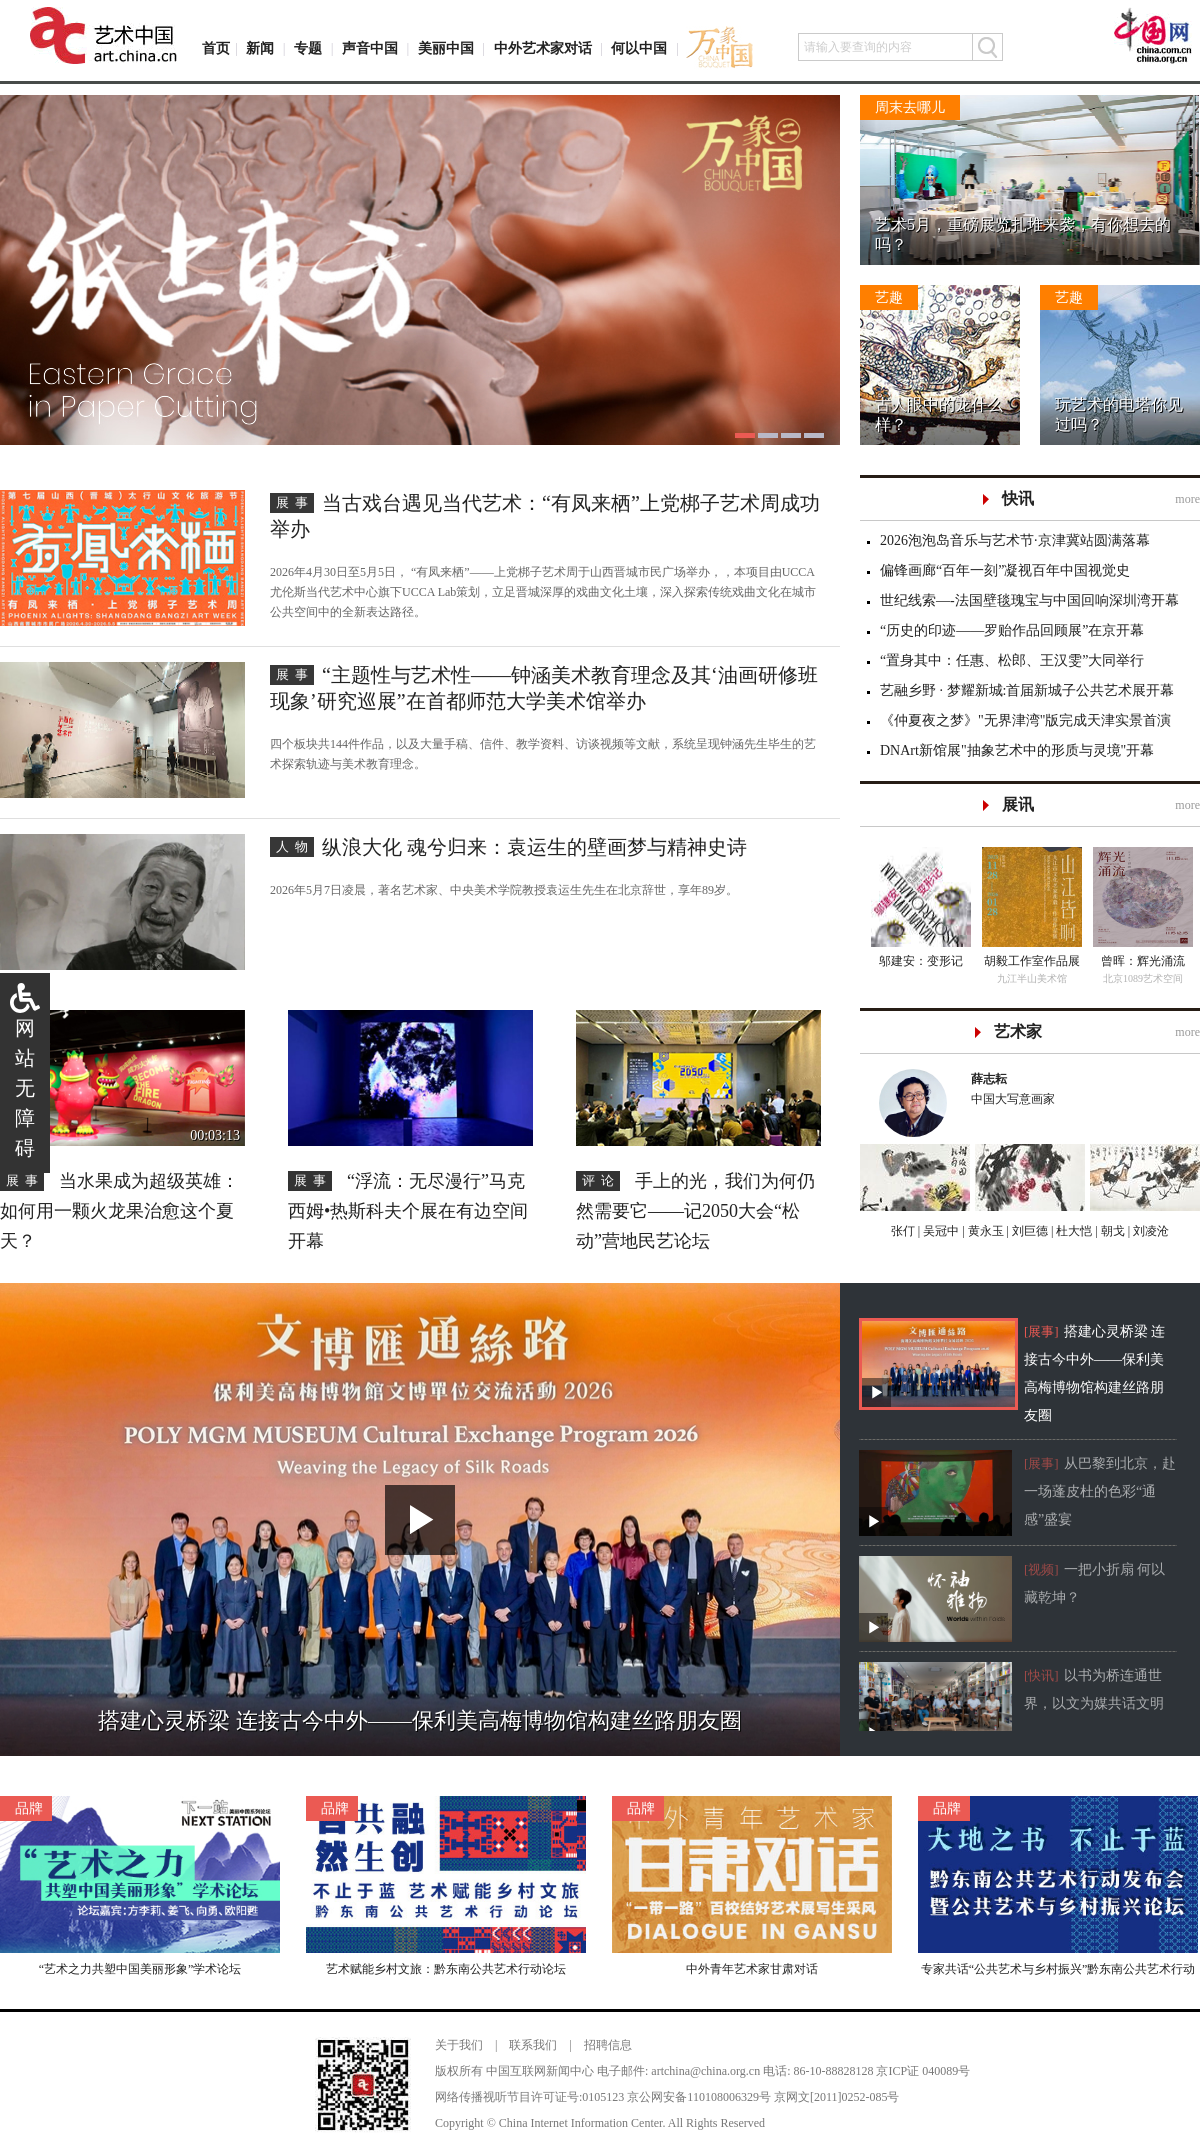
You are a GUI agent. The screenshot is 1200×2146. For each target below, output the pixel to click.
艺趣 (889, 297)
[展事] (1041, 1331)
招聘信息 (608, 2045)
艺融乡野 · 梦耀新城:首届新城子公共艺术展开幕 (1027, 690)
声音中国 (370, 48)
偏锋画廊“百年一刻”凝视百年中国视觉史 (1005, 570)
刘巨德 (1028, 1231)
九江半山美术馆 (1032, 978)
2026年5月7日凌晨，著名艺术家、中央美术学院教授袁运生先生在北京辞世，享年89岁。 (504, 890)
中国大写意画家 (1076, 1087)
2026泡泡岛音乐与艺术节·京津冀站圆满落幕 (1015, 540)
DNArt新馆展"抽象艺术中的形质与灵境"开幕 (1017, 750)
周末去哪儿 (910, 107)
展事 (295, 502)
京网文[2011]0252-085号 (837, 2097)
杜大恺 (1072, 1231)
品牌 (29, 1808)
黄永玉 (984, 1231)
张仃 (903, 1231)
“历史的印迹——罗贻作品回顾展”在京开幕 (1012, 630)
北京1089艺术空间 (1143, 978)
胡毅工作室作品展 (1032, 961)
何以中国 (639, 48)
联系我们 (533, 2045)
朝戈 (1111, 1231)
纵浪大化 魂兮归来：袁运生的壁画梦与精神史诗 (534, 847)
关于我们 (459, 2045)
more (1187, 499)
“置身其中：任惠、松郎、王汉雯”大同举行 (1012, 660)
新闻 (260, 48)
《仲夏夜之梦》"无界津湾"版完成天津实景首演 (1025, 720)
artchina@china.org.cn (705, 2071)
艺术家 (1018, 1031)
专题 (308, 48)
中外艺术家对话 (543, 48)
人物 (295, 846)
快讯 (1018, 498)
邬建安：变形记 (921, 961)
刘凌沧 (1151, 1231)
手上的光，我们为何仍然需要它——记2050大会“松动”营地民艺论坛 (695, 1211)
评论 (601, 1180)
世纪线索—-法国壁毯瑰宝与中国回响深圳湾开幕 (1029, 600)
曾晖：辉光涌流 (1143, 961)
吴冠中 (939, 1231)
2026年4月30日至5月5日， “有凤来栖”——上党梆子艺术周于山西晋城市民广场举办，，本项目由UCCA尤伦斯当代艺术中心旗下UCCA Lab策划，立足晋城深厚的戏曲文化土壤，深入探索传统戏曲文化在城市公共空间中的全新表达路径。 (543, 592)
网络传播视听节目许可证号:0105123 (529, 2097)
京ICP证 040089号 (923, 2071)
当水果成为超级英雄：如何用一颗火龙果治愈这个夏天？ (119, 1211)
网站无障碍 (25, 1088)
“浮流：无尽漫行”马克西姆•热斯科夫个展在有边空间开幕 (408, 1211)
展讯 (1018, 804)
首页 (216, 48)
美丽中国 (446, 48)
